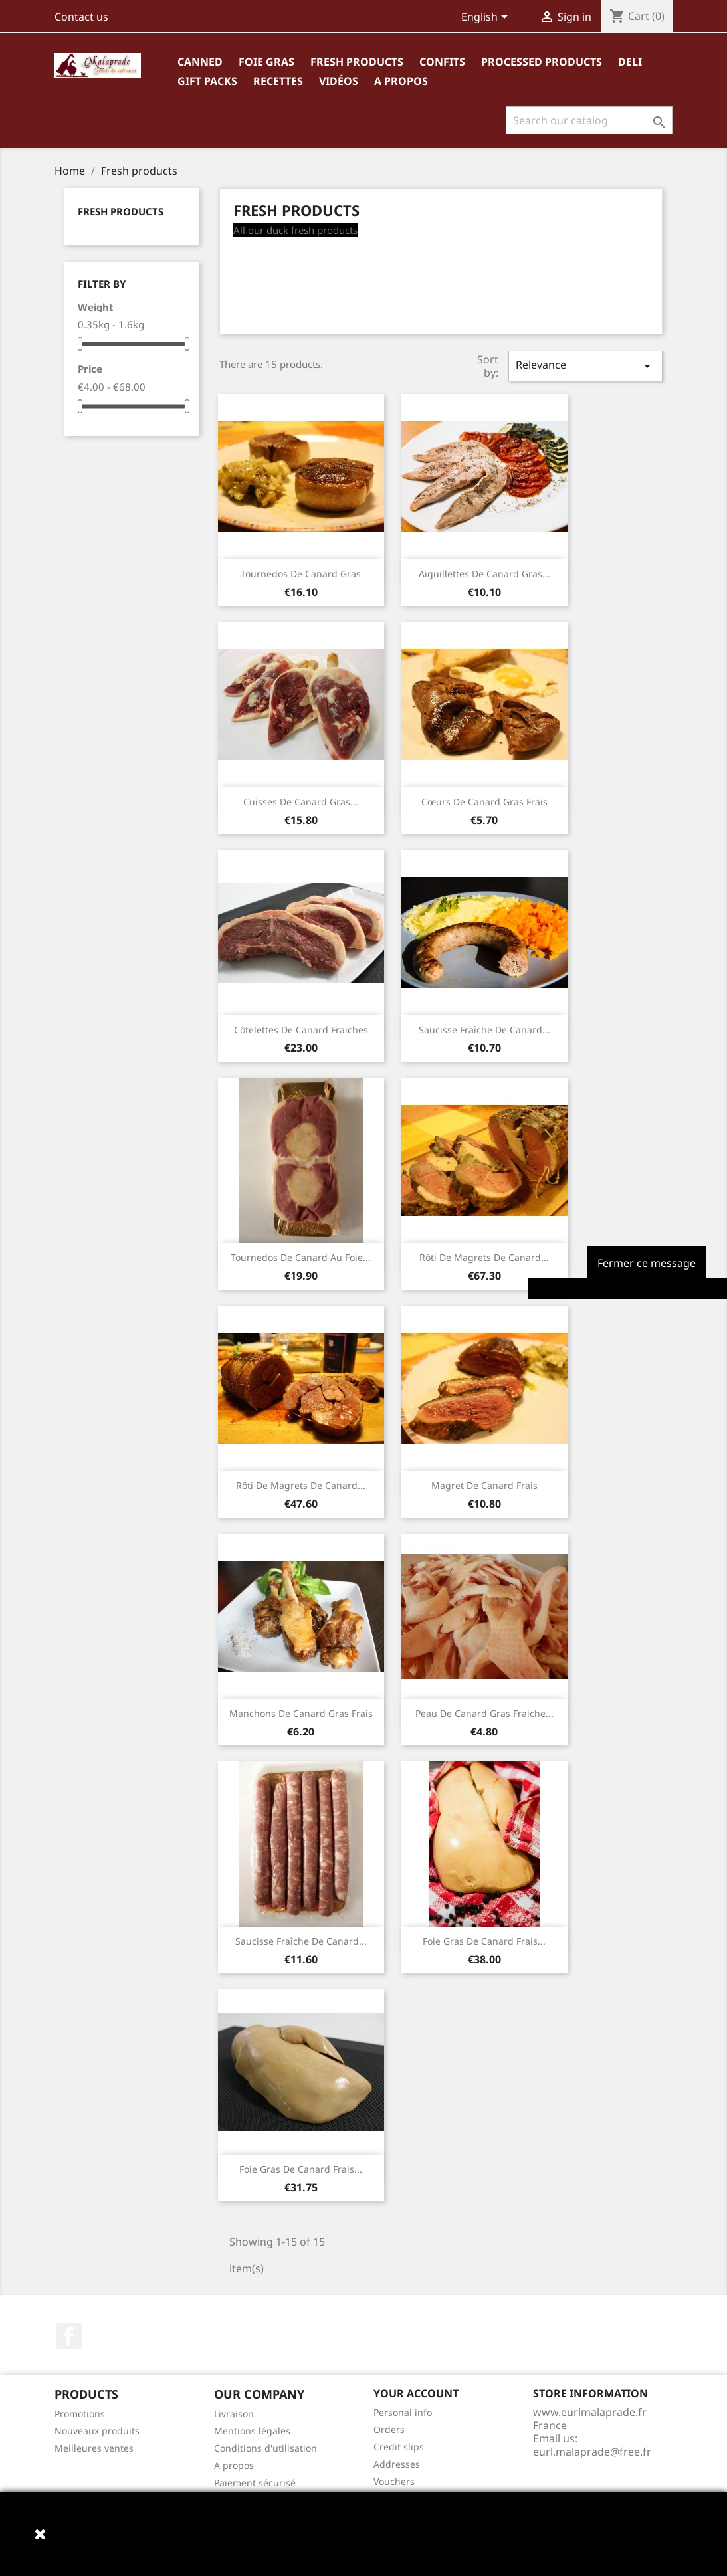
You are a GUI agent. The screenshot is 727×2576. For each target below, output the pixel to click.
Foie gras (266, 61)
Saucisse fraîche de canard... (484, 1029)
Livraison (234, 2413)
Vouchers (394, 2481)
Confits (442, 61)
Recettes (278, 81)
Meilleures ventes (94, 2448)
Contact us (81, 16)
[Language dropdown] (486, 18)
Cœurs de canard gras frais (484, 801)
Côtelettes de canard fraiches (301, 1029)
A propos (401, 81)
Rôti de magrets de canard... (484, 1257)
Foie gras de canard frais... (484, 1941)
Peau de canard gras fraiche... (484, 1713)
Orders (389, 2429)
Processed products (541, 61)
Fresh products (356, 61)
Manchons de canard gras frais (301, 1713)
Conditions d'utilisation (265, 2448)
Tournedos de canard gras (301, 573)
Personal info (402, 2412)
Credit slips (398, 2446)
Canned (200, 61)
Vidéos (338, 81)
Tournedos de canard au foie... (301, 1257)
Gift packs (207, 81)
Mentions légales (252, 2431)
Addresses (396, 2464)
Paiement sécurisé (255, 2482)
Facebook (69, 2336)
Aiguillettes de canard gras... (484, 573)
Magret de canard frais (484, 1485)
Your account (416, 2393)
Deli (630, 61)
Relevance (585, 365)
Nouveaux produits (97, 2431)
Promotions (79, 2413)
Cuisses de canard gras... (300, 801)
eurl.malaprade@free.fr (592, 2451)
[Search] (589, 120)
